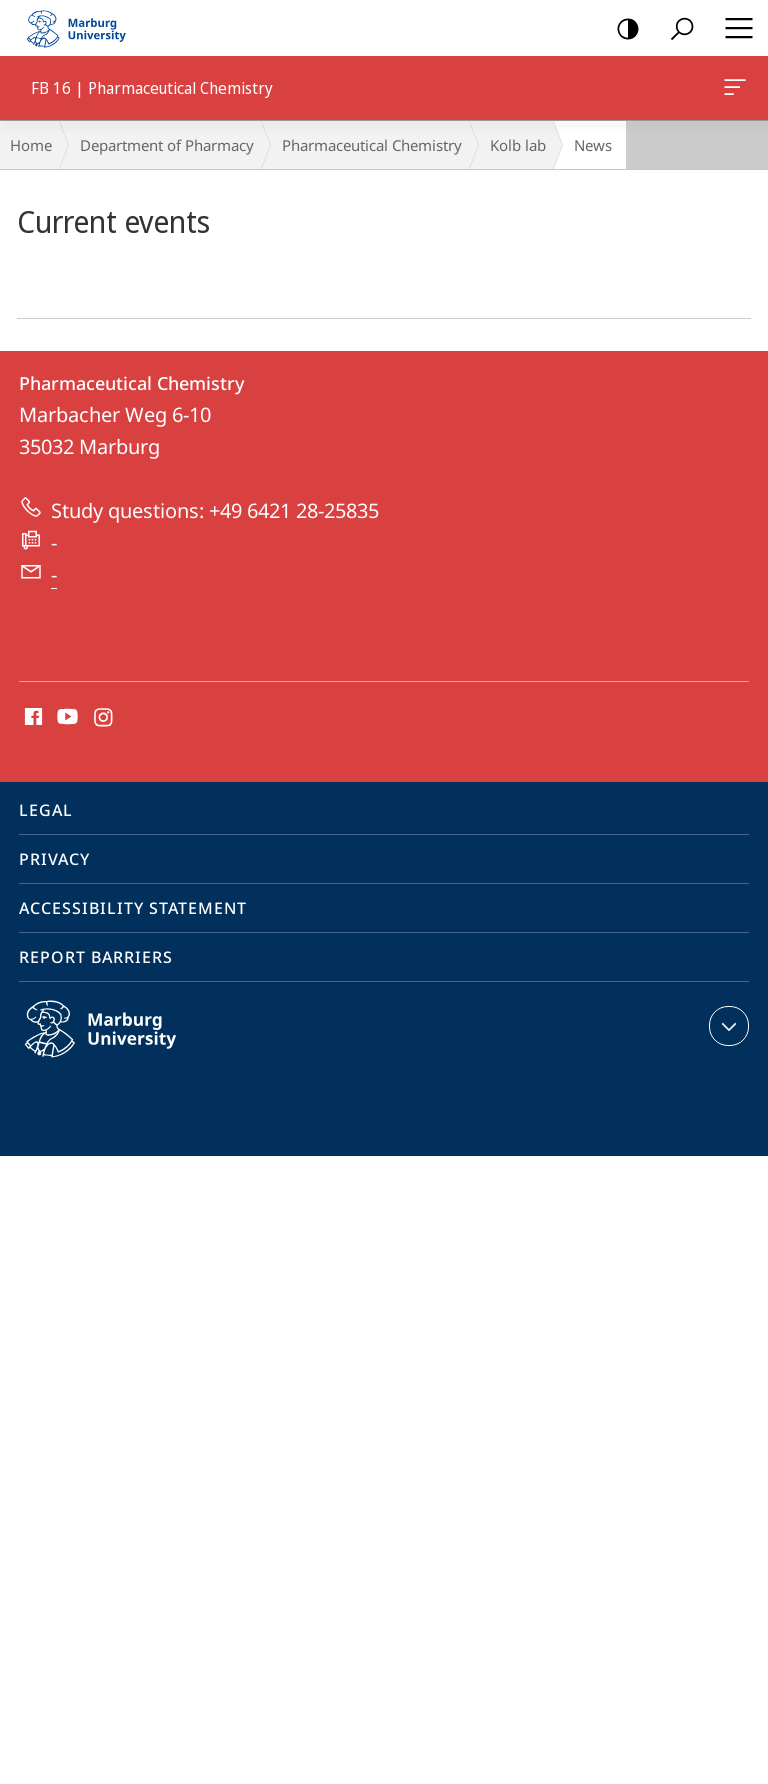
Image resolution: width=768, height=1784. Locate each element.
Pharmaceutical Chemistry (372, 145)
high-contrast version (621, 29)
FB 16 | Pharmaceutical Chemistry (733, 91)
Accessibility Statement (133, 908)
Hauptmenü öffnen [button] (733, 28)
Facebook (31, 718)
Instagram (104, 718)
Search (675, 29)
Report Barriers (96, 957)
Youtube (65, 718)
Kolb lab (518, 145)
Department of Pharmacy (167, 145)
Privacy (54, 859)
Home (31, 145)
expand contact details (726, 1026)
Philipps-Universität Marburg (122, 1045)
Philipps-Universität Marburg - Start (85, 28)
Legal (46, 810)
